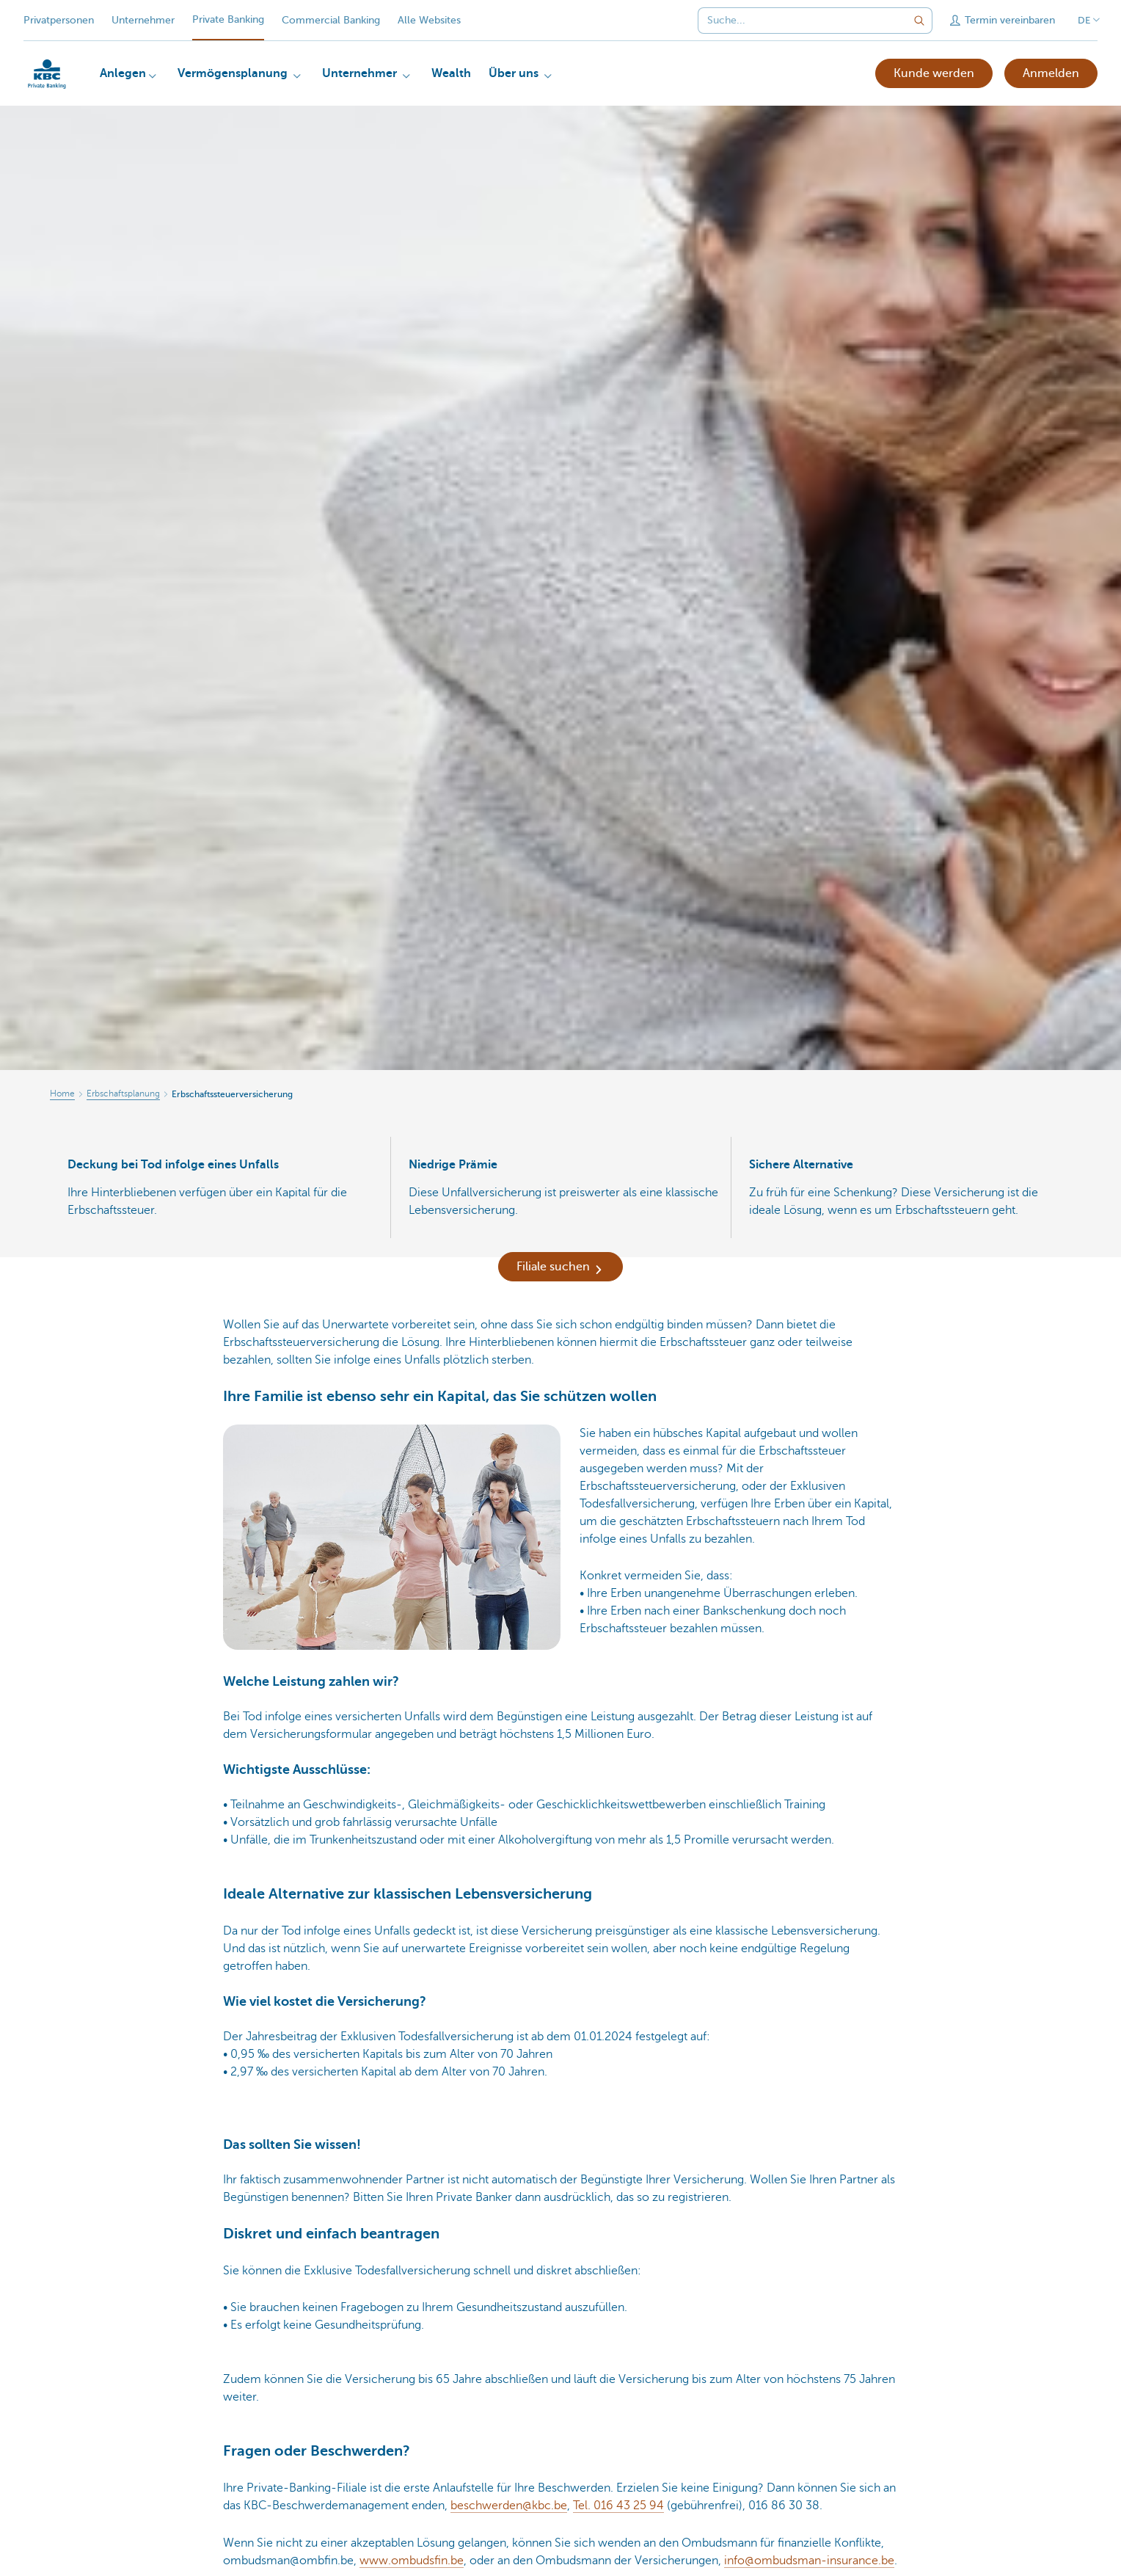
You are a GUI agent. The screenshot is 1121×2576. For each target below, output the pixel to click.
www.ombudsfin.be (411, 2560)
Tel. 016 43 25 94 (618, 2505)
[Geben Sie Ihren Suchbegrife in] (919, 20)
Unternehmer (143, 20)
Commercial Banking (331, 20)
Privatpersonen (58, 20)
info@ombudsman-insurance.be (809, 2560)
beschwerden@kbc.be (508, 2505)
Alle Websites (429, 20)
